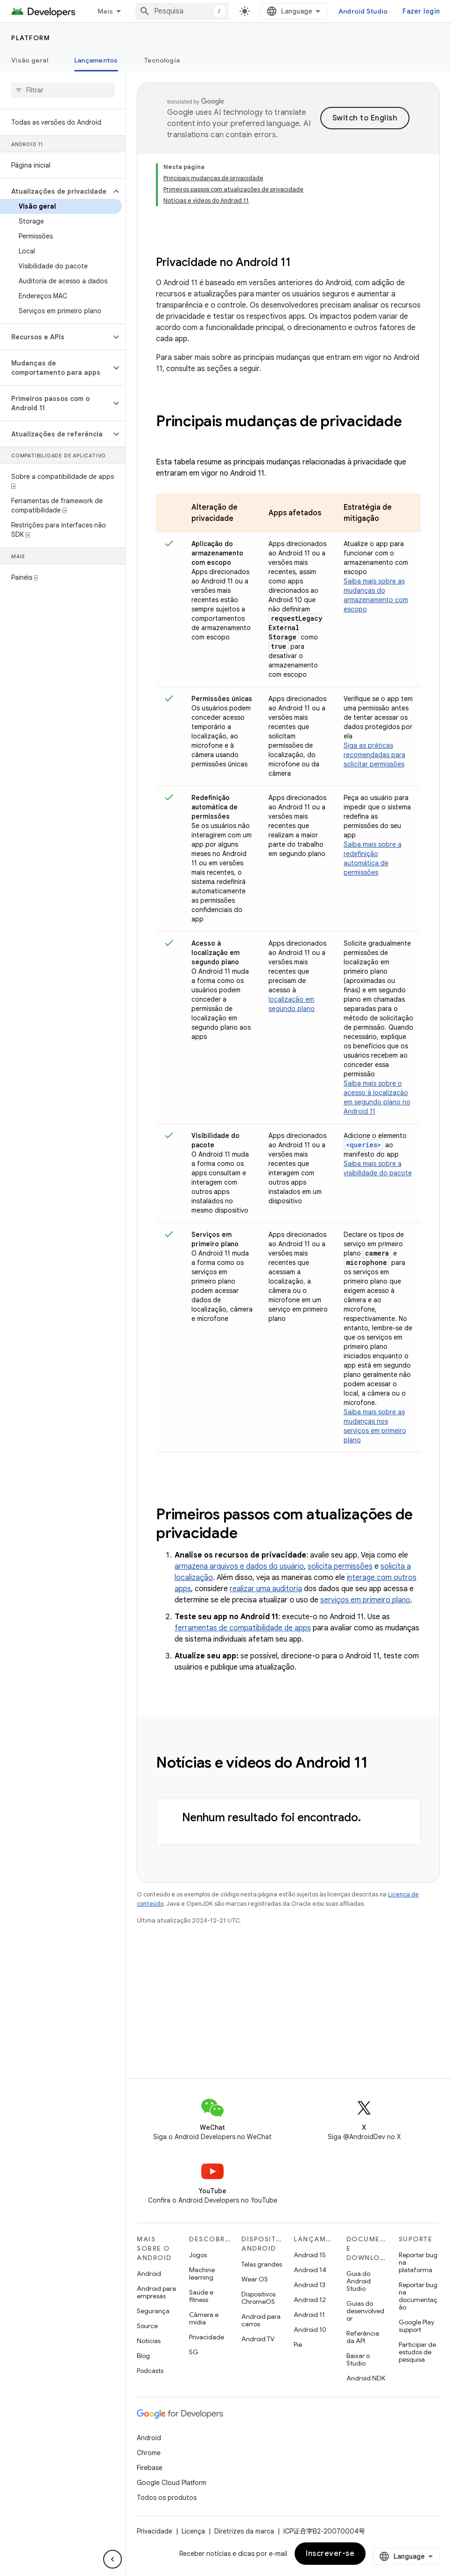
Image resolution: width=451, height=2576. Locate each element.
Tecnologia (162, 60)
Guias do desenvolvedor (365, 2311)
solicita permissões (340, 1566)
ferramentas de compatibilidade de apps (243, 1628)
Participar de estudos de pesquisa (417, 2352)
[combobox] (182, 11)
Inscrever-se (330, 2553)
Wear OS (254, 2279)
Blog (143, 2355)
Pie (298, 2344)
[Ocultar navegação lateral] (112, 2559)
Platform (30, 38)
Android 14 (310, 2270)
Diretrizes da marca (244, 2531)
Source (147, 2326)
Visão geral (29, 60)
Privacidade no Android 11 (223, 262)
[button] (55, 191)
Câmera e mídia (203, 2318)
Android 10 (310, 2329)
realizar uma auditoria (266, 1588)
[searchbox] (62, 90)
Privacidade (206, 2337)
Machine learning (202, 2273)
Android (149, 2273)
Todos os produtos (167, 2497)
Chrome (149, 2453)
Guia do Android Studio (358, 2281)
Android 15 (310, 2255)
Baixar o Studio (358, 2359)
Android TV (258, 2339)
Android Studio (363, 11)
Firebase (149, 2468)
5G (193, 2352)
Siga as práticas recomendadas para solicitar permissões (374, 754)
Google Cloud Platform (171, 2482)
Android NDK (365, 2378)
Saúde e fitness (201, 2296)
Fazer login (421, 11)
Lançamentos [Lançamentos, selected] (96, 60)
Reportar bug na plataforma (418, 2262)
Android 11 (309, 2314)
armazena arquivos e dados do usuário (239, 1566)
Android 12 (310, 2299)
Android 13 (309, 2285)
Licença (193, 2531)
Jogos (198, 2255)
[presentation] (288, 430)
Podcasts (150, 2370)
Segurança (153, 2311)
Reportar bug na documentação (418, 2296)
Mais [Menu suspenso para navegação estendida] (105, 11)
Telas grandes (261, 2264)
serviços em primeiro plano (365, 1600)
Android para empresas (156, 2292)
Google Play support (416, 2326)
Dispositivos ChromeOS (258, 2298)
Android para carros (261, 2320)
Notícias (149, 2341)
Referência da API (362, 2337)
